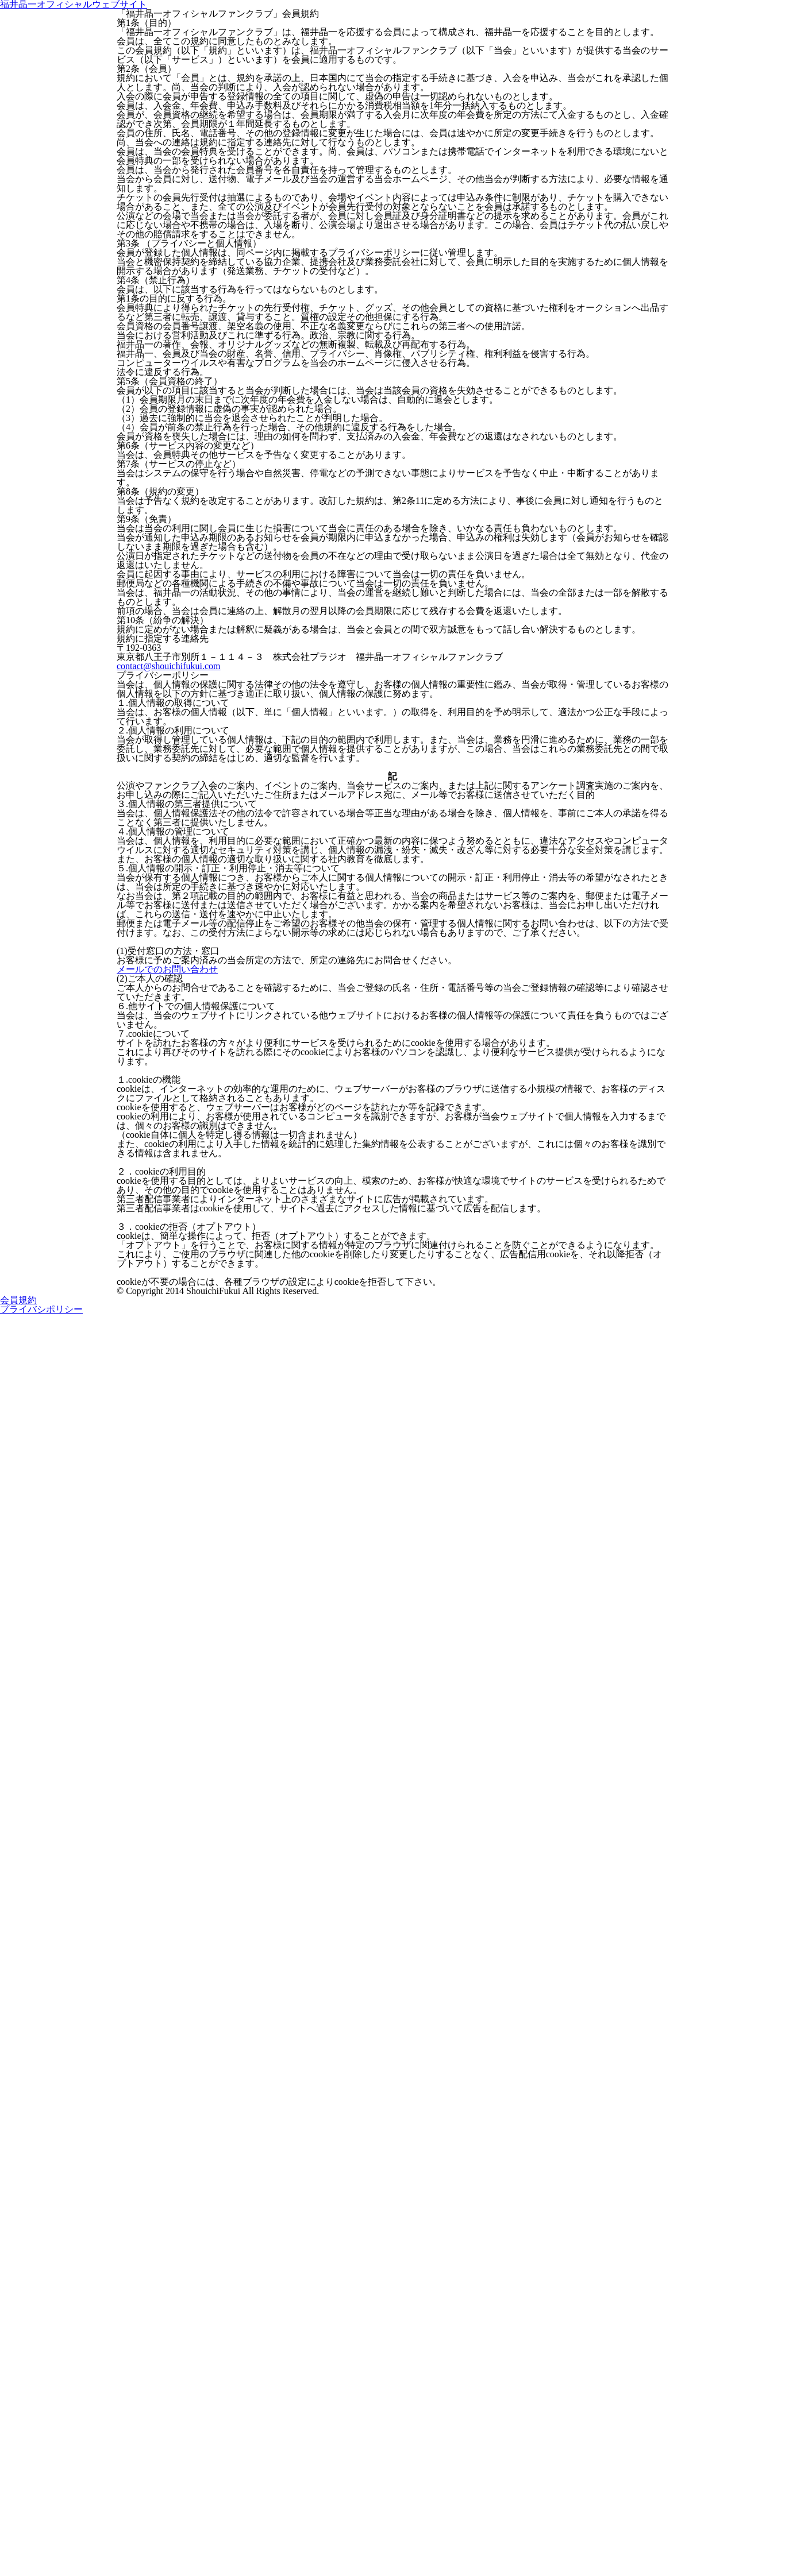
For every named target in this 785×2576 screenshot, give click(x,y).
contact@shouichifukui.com (167, 1329)
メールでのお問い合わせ (161, 1888)
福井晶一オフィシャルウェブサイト (392, 78)
